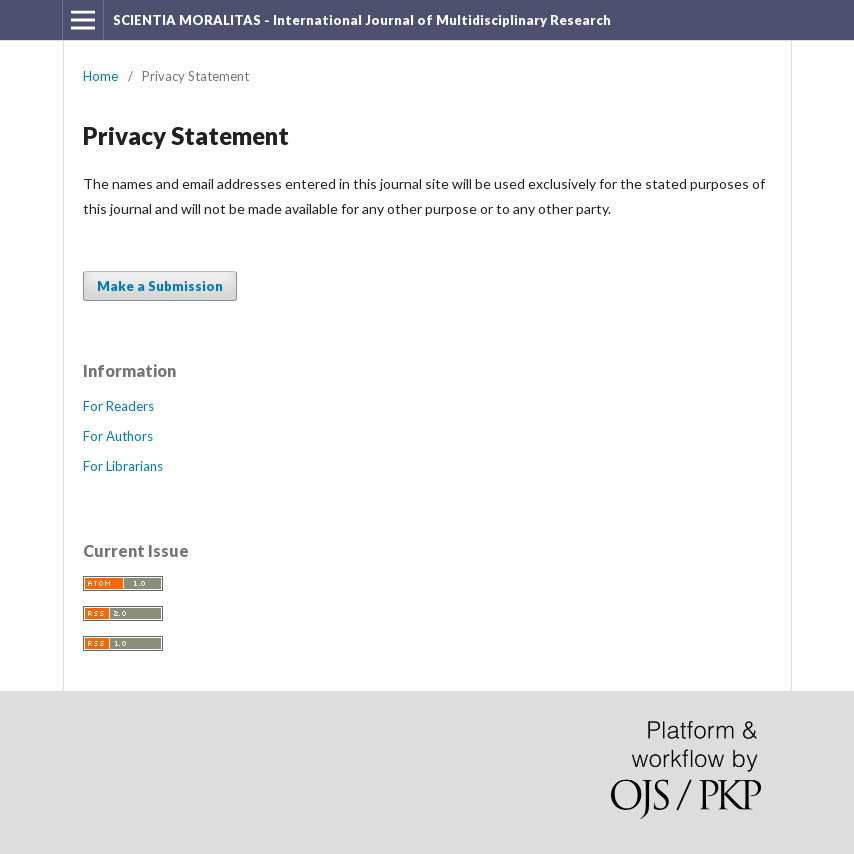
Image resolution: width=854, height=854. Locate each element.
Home (100, 76)
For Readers (118, 406)
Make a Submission (160, 286)
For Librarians (123, 466)
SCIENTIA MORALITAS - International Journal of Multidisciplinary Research (362, 20)
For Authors (118, 436)
